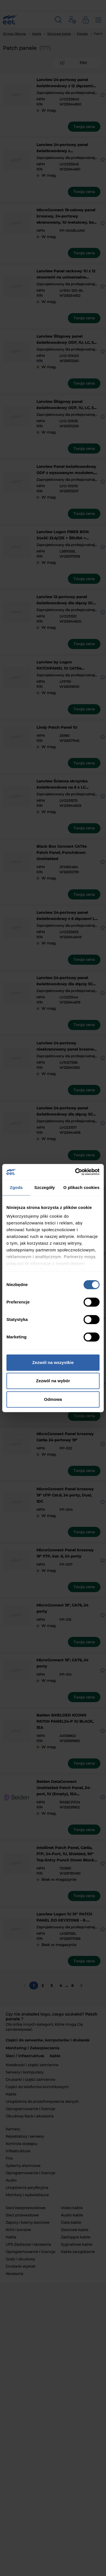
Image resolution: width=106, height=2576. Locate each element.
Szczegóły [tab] (44, 1187)
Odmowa (53, 1399)
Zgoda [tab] (16, 1187)
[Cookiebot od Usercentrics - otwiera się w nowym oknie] (76, 1171)
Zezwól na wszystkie (53, 1362)
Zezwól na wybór (53, 1380)
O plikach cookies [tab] (81, 1187)
